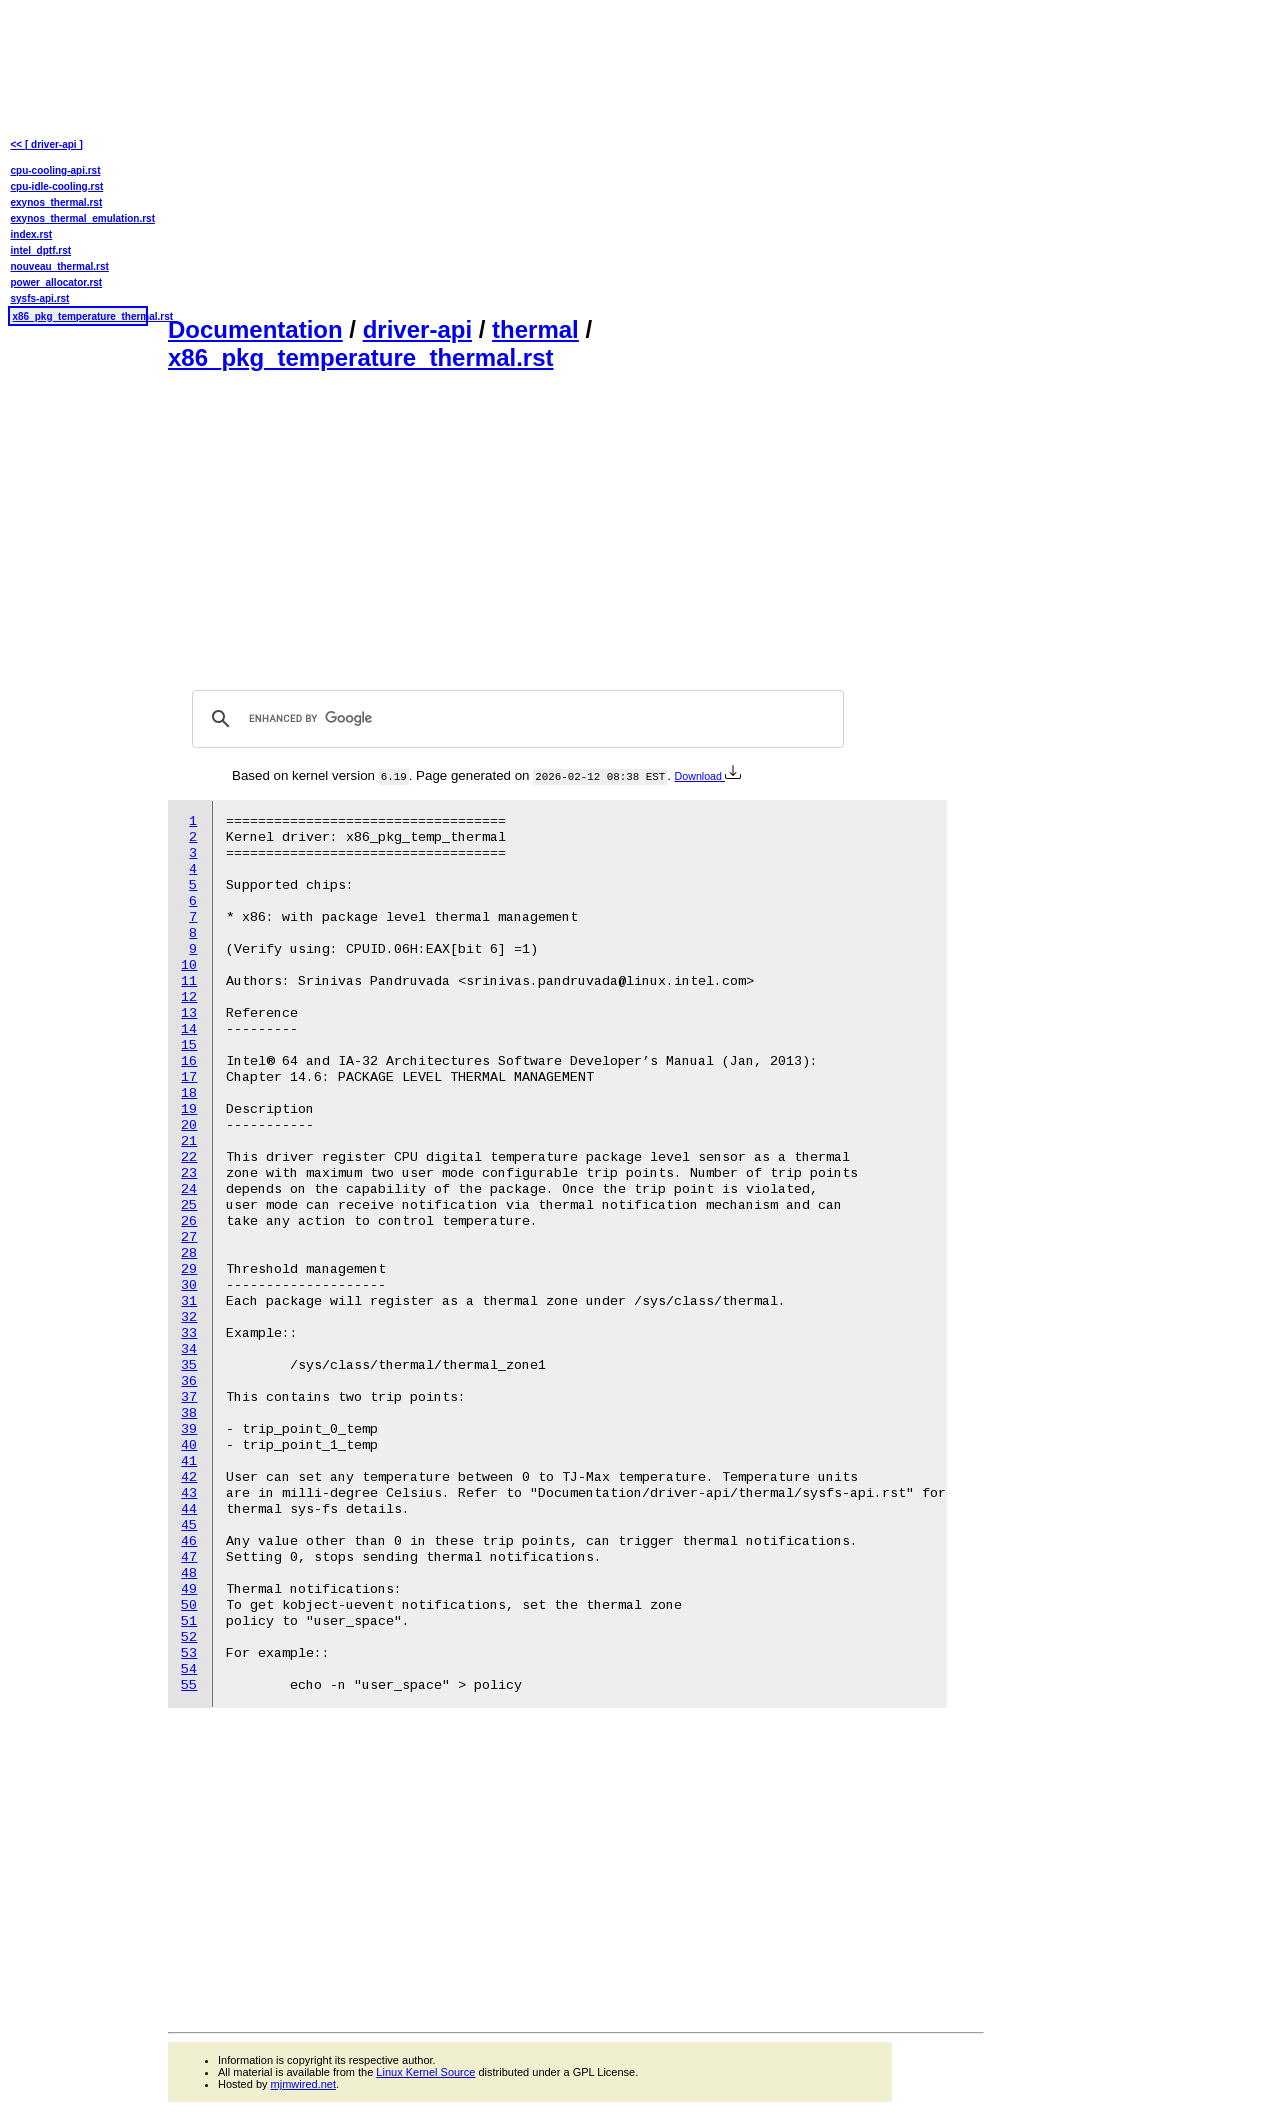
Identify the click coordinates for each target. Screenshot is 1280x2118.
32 (189, 1317)
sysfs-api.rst (40, 298)
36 (189, 1381)
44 (189, 1509)
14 (189, 1029)
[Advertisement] (576, 156)
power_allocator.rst (57, 282)
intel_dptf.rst (41, 250)
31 (189, 1301)
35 (189, 1365)
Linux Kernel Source (425, 2072)
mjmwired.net (303, 2084)
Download (708, 776)
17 (189, 1077)
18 (189, 1093)
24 (189, 1189)
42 (189, 1477)
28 (189, 1253)
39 (189, 1429)
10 (189, 965)
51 (189, 1621)
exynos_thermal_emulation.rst (78, 218)
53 (189, 1653)
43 (189, 1493)
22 (189, 1157)
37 (189, 1397)
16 (189, 1061)
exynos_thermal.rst (57, 202)
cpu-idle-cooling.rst (57, 186)
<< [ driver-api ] (47, 144)
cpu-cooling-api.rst (56, 170)
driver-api (417, 329)
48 (189, 1573)
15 (189, 1045)
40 (189, 1445)
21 (189, 1141)
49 (189, 1589)
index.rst (32, 234)
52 (189, 1637)
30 (189, 1285)
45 (189, 1525)
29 (189, 1269)
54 (189, 1669)
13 (189, 1013)
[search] (515, 719)
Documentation (255, 329)
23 (189, 1173)
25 (189, 1205)
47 (189, 1557)
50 (189, 1605)
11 (189, 981)
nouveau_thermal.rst (60, 266)
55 (189, 1685)
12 (189, 997)
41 (189, 1461)
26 (189, 1221)
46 (189, 1541)
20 (189, 1125)
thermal (535, 329)
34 (189, 1349)
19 (189, 1109)
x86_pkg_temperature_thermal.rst (361, 357)
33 (189, 1333)
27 (189, 1237)
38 (189, 1413)
